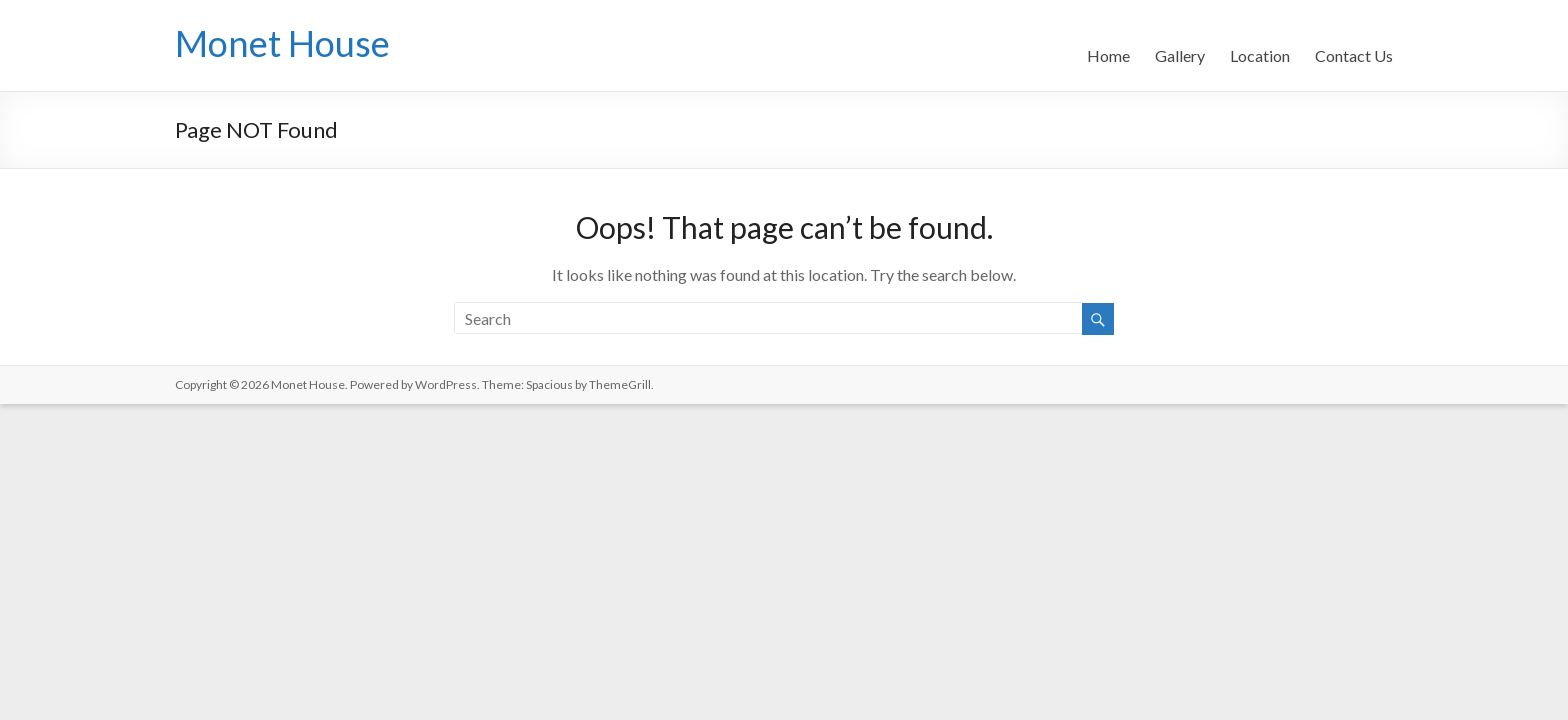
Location (1260, 55)
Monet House (282, 43)
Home (1108, 55)
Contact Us (1354, 55)
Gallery (1180, 55)
